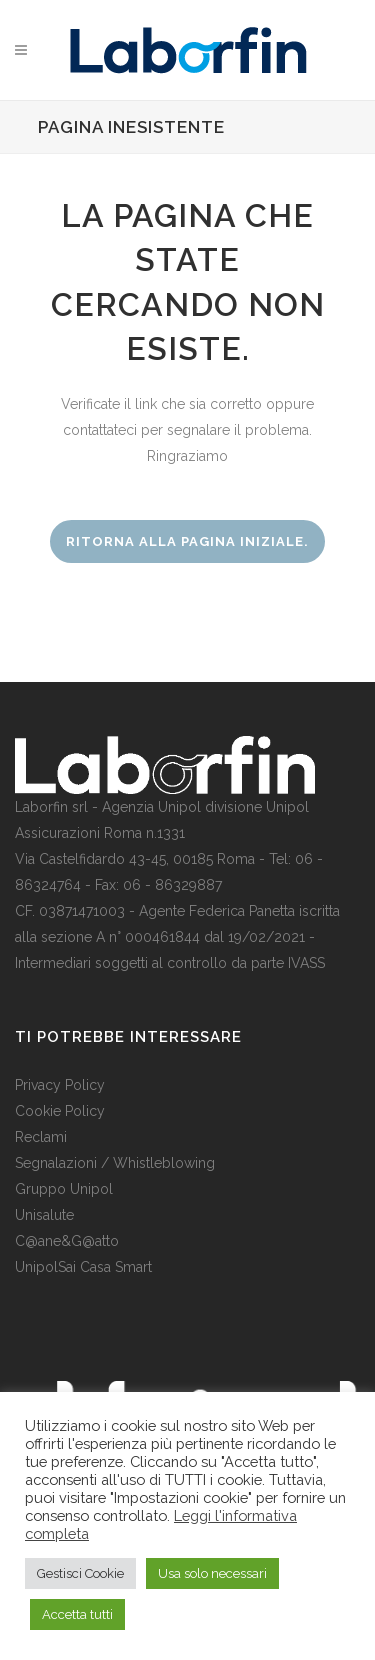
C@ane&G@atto (67, 1241)
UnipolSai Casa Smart (83, 1267)
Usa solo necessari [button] (212, 1573)
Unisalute (44, 1215)
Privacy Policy (60, 1085)
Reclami (41, 1137)
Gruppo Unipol (64, 1189)
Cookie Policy (60, 1111)
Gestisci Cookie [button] (80, 1573)
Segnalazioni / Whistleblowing (115, 1163)
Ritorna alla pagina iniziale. (187, 541)
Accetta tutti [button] (77, 1614)
